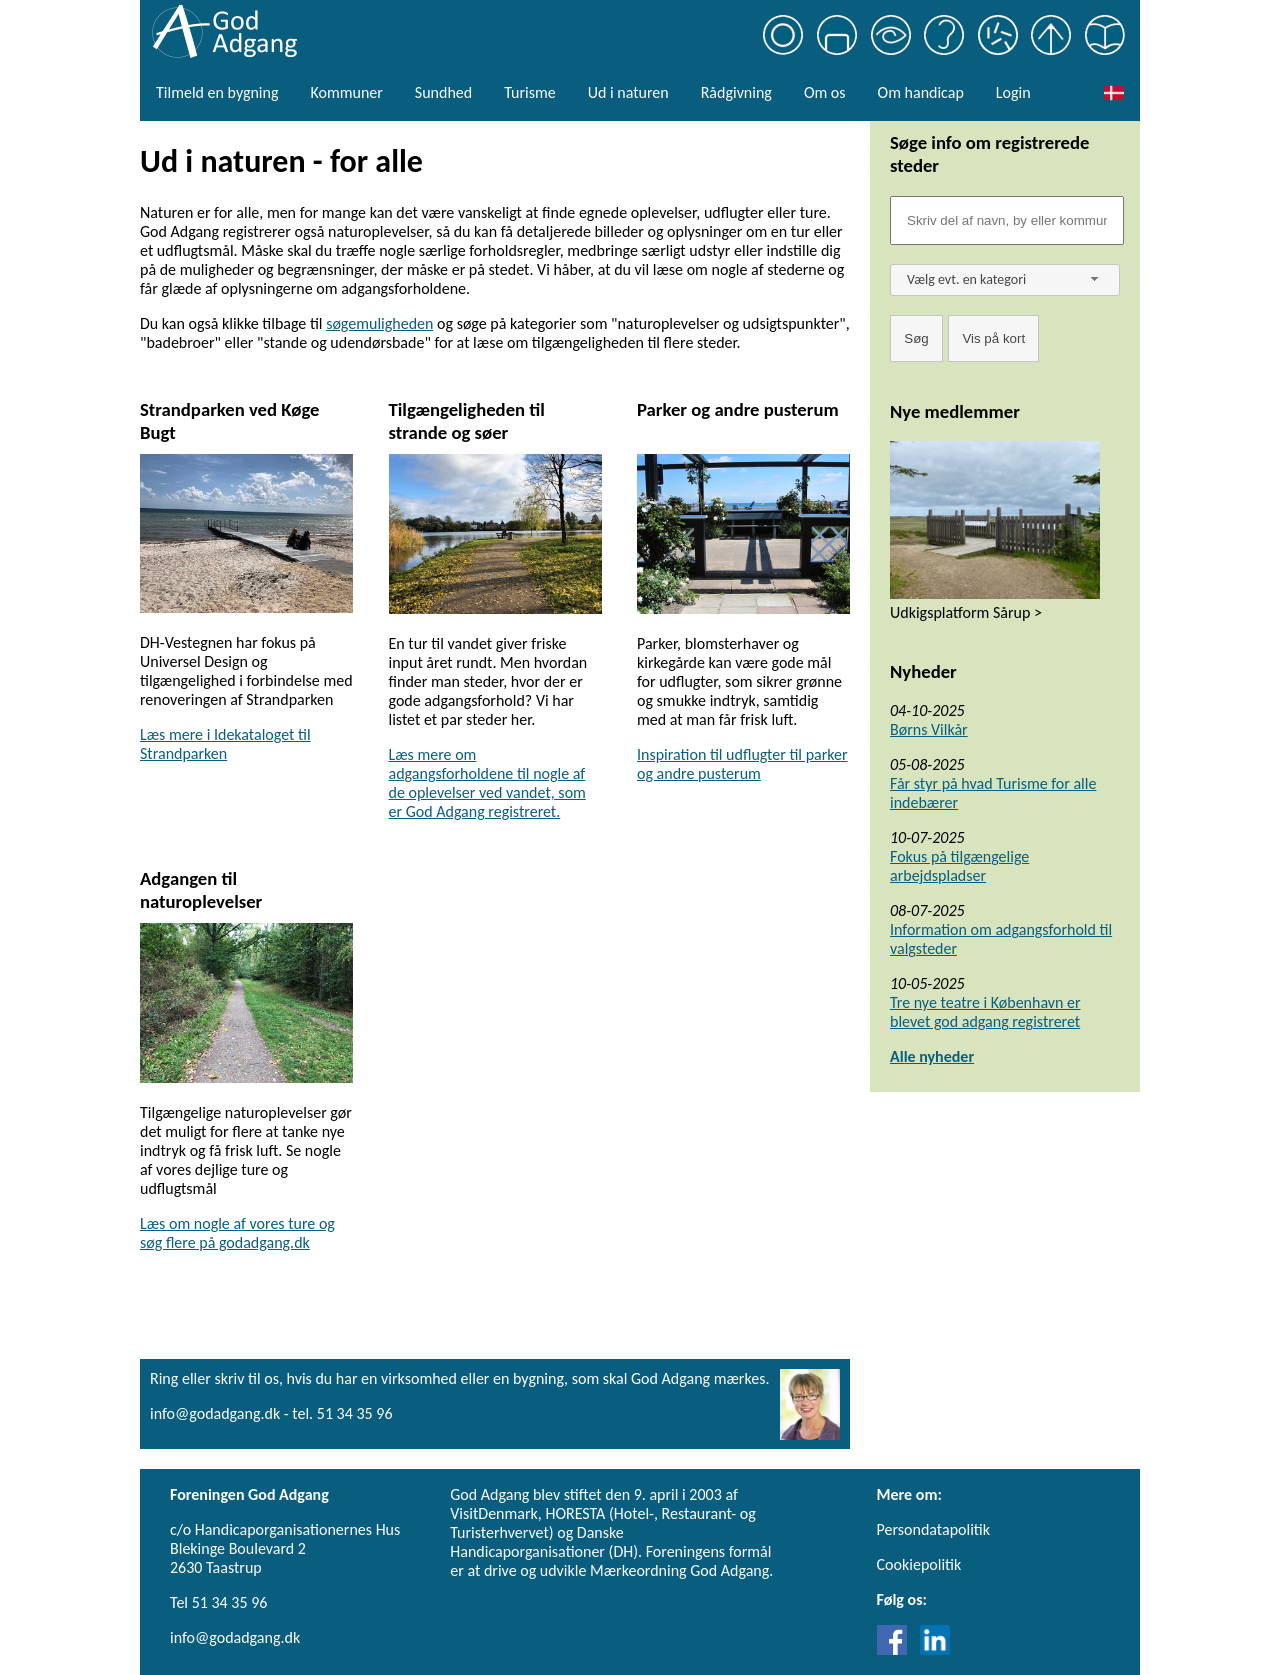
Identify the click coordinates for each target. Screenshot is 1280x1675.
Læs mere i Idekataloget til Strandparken (225, 744)
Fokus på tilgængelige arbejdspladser (959, 866)
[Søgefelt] (1007, 220)
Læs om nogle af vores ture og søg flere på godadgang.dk (237, 1233)
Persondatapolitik (933, 1529)
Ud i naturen (628, 92)
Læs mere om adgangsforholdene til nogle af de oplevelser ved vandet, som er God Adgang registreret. (487, 783)
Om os (825, 92)
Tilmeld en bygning (217, 92)
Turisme (529, 92)
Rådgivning (736, 92)
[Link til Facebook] (897, 1649)
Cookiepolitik (919, 1564)
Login (1013, 92)
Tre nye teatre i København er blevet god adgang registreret (985, 1012)
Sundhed (443, 92)
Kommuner (346, 92)
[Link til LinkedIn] (935, 1649)
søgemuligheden (379, 323)
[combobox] (1005, 280)
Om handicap (921, 92)
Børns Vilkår (929, 729)
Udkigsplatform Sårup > (966, 612)
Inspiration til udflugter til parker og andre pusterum (742, 764)
